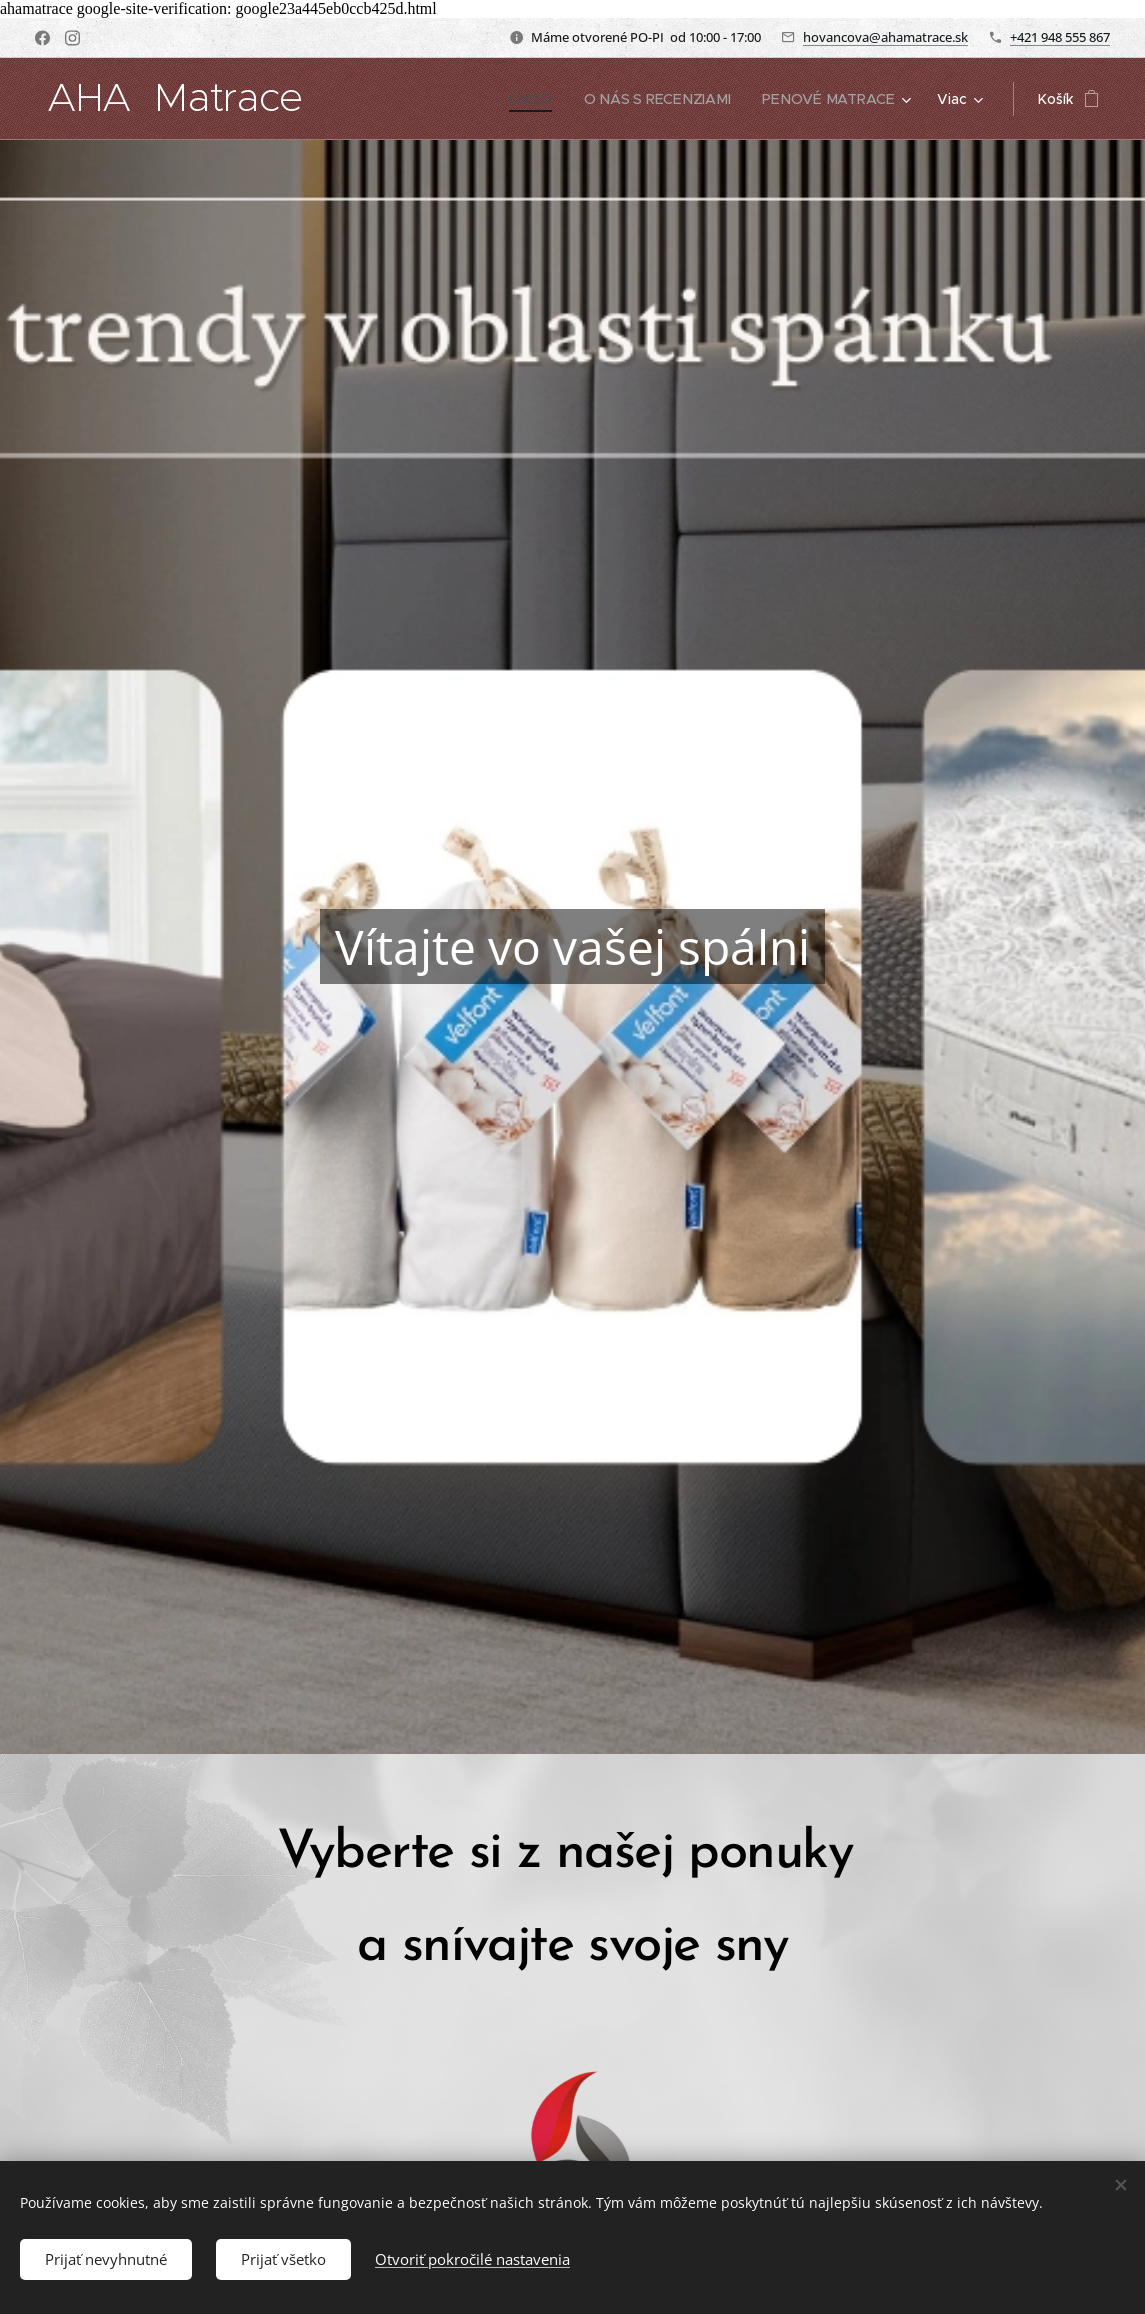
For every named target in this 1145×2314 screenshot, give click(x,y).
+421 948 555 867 (1060, 37)
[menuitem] (538, 99)
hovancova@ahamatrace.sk (885, 37)
